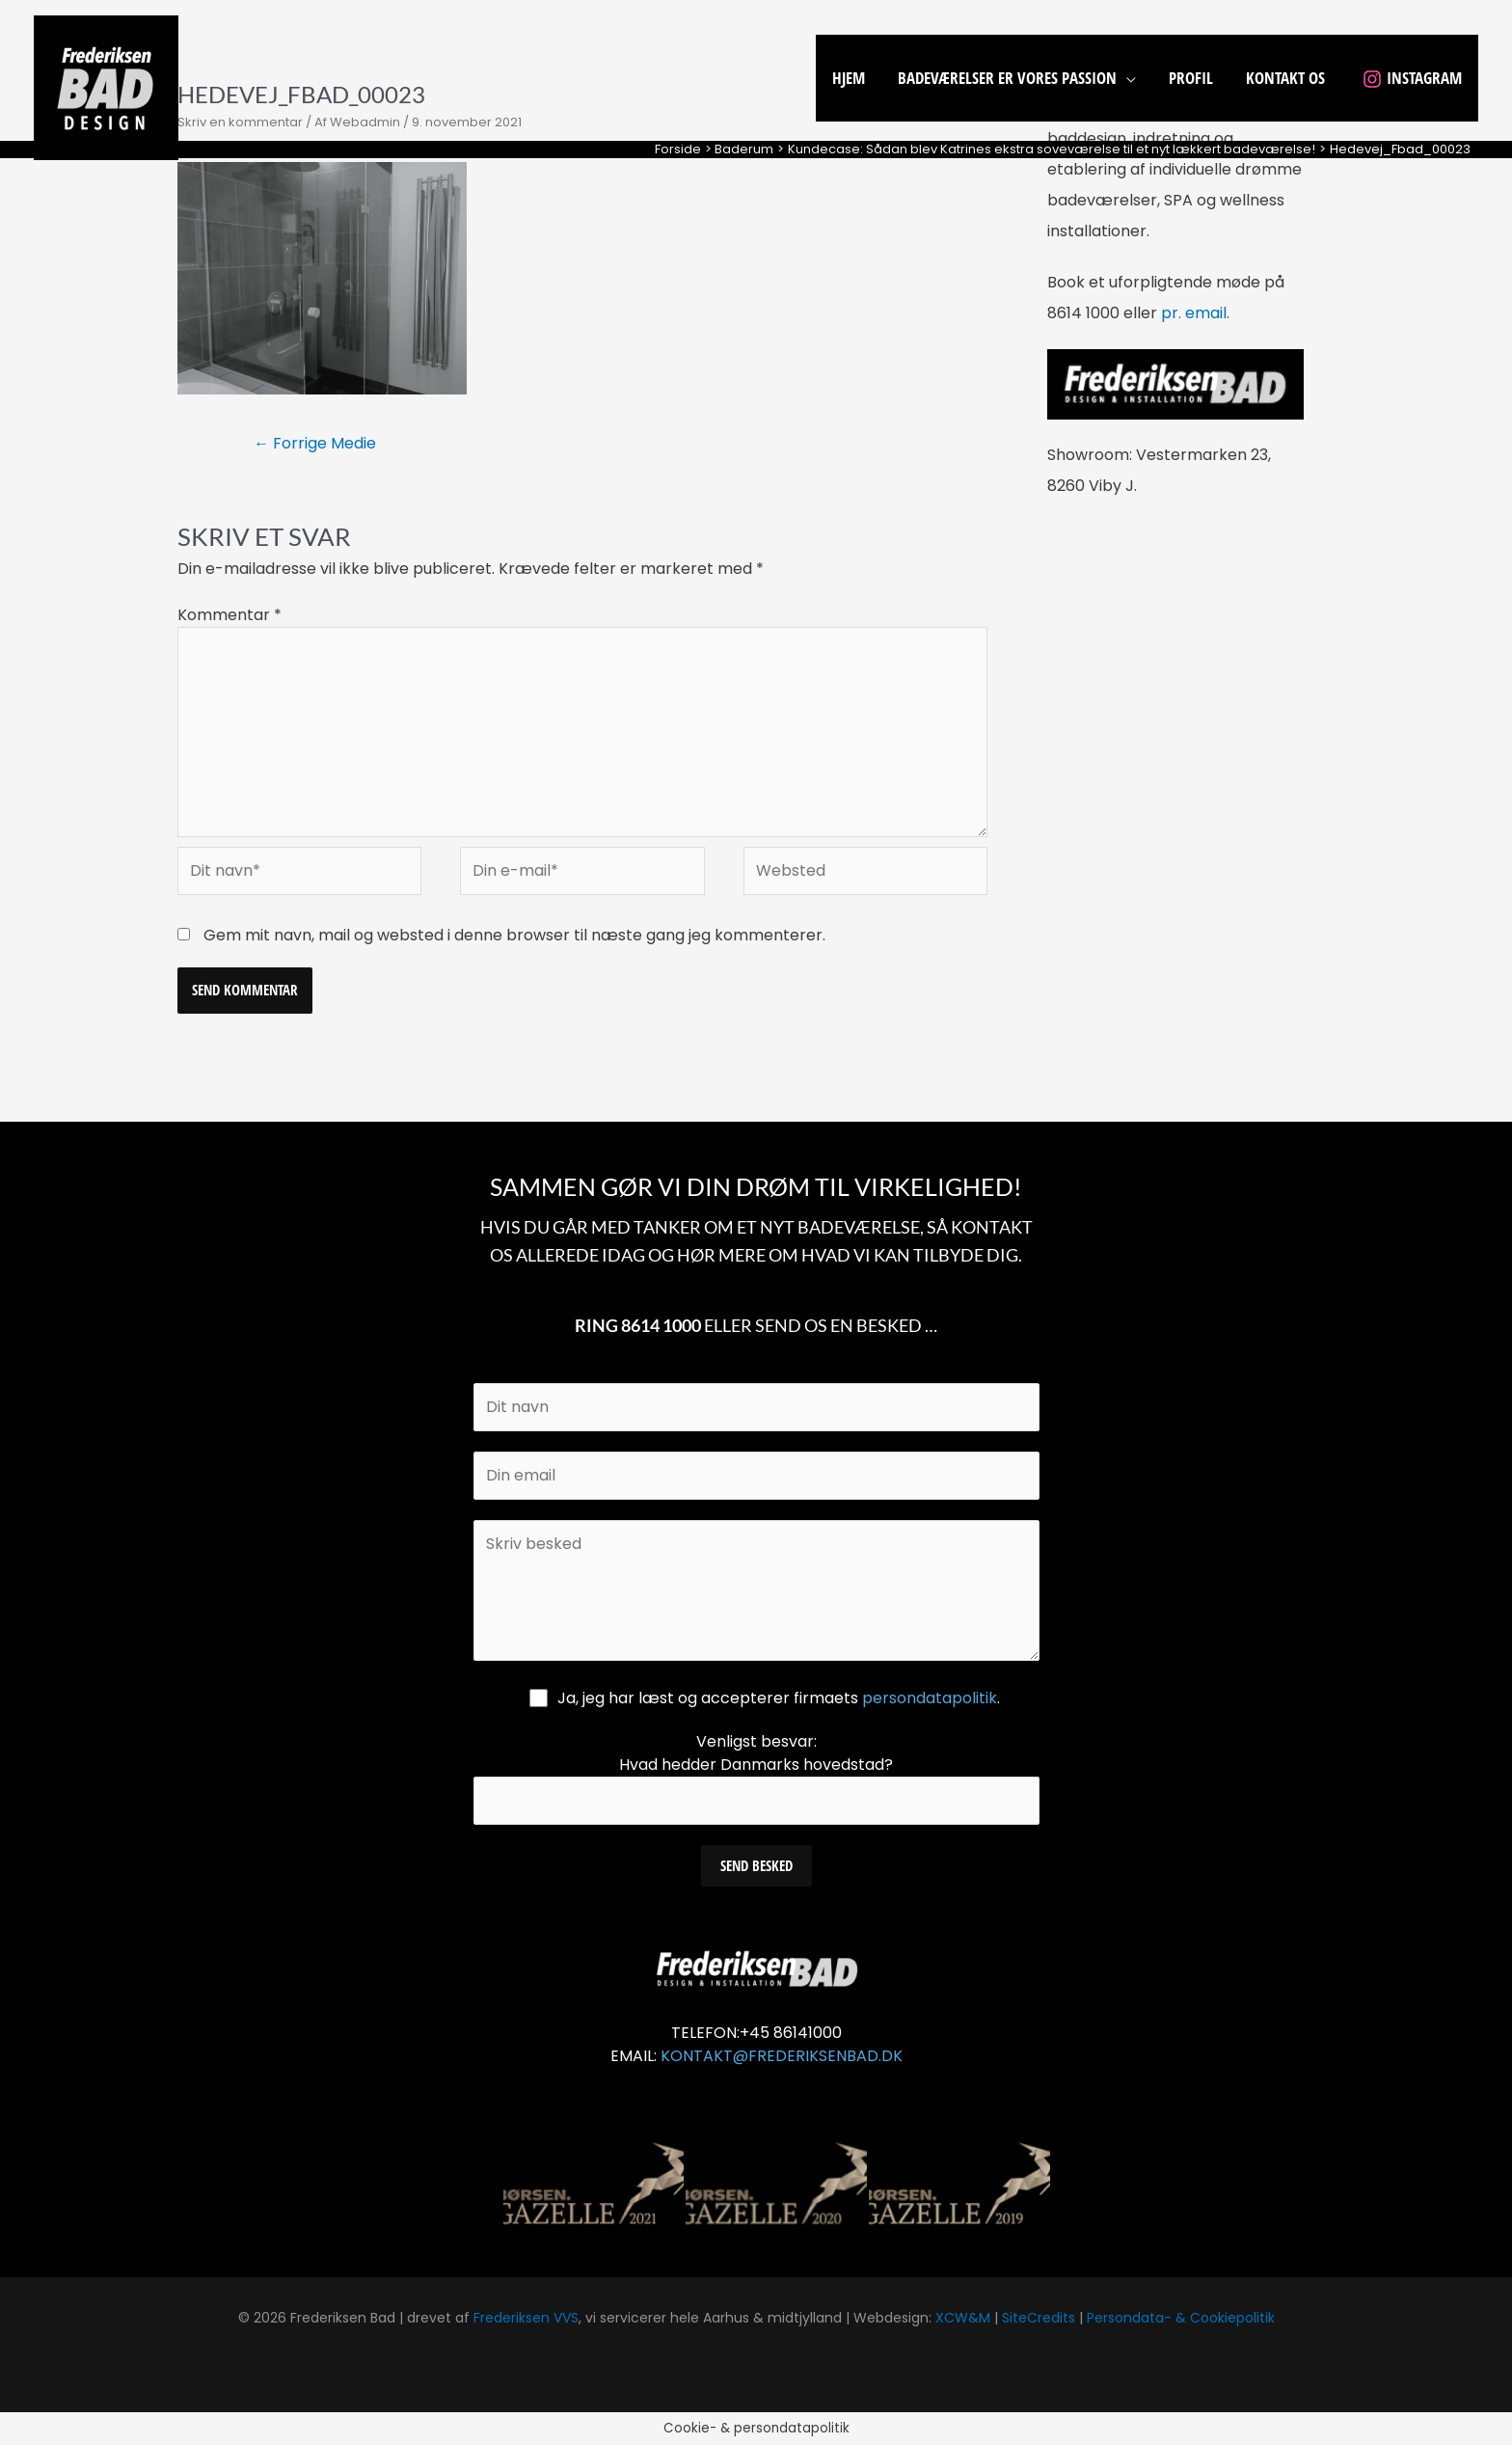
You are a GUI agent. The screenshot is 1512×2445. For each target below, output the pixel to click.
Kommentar (229, 615)
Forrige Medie (315, 443)
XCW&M (962, 2317)
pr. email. (1195, 313)
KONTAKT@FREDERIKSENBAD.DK (782, 2056)
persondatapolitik (929, 1698)
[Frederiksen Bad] (106, 86)
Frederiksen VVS (526, 2317)
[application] (1126, 78)
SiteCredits (1038, 2317)
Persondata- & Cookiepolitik (1181, 2317)
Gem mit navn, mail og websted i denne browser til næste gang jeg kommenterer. (514, 935)
